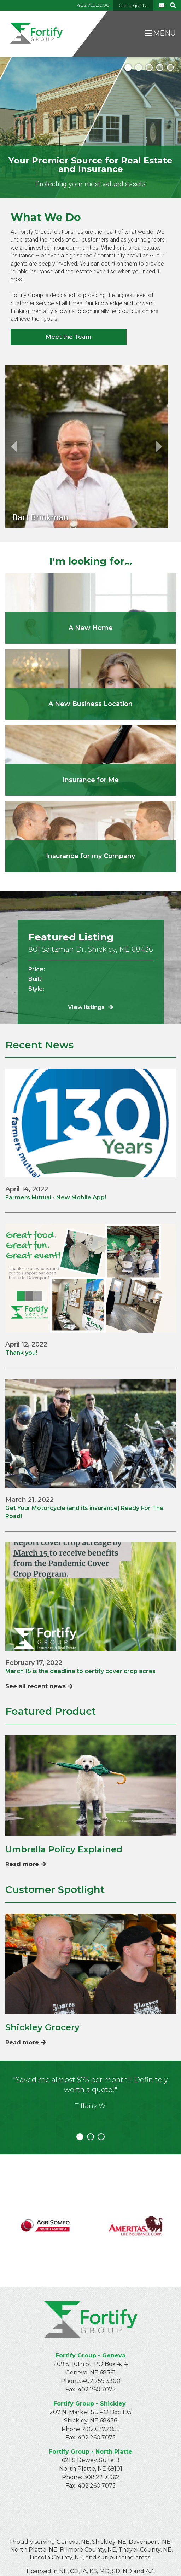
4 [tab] (159, 67)
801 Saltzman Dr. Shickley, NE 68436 (90, 949)
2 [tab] (138, 67)
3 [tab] (149, 67)
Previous (14, 446)
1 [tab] (128, 67)
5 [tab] (170, 67)
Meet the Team (68, 337)
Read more (25, 1864)
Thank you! (21, 1352)
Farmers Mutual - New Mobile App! (55, 1197)
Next (159, 446)
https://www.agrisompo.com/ (45, 2220)
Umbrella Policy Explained (63, 1849)
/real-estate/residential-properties (90, 608)
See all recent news (39, 1686)
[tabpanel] (90, 127)
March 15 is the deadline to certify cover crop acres (80, 1671)
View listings (90, 1007)
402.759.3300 (93, 5)
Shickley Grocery (42, 2027)
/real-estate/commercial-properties (90, 684)
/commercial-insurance (90, 836)
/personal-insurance (90, 760)
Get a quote (133, 5)
